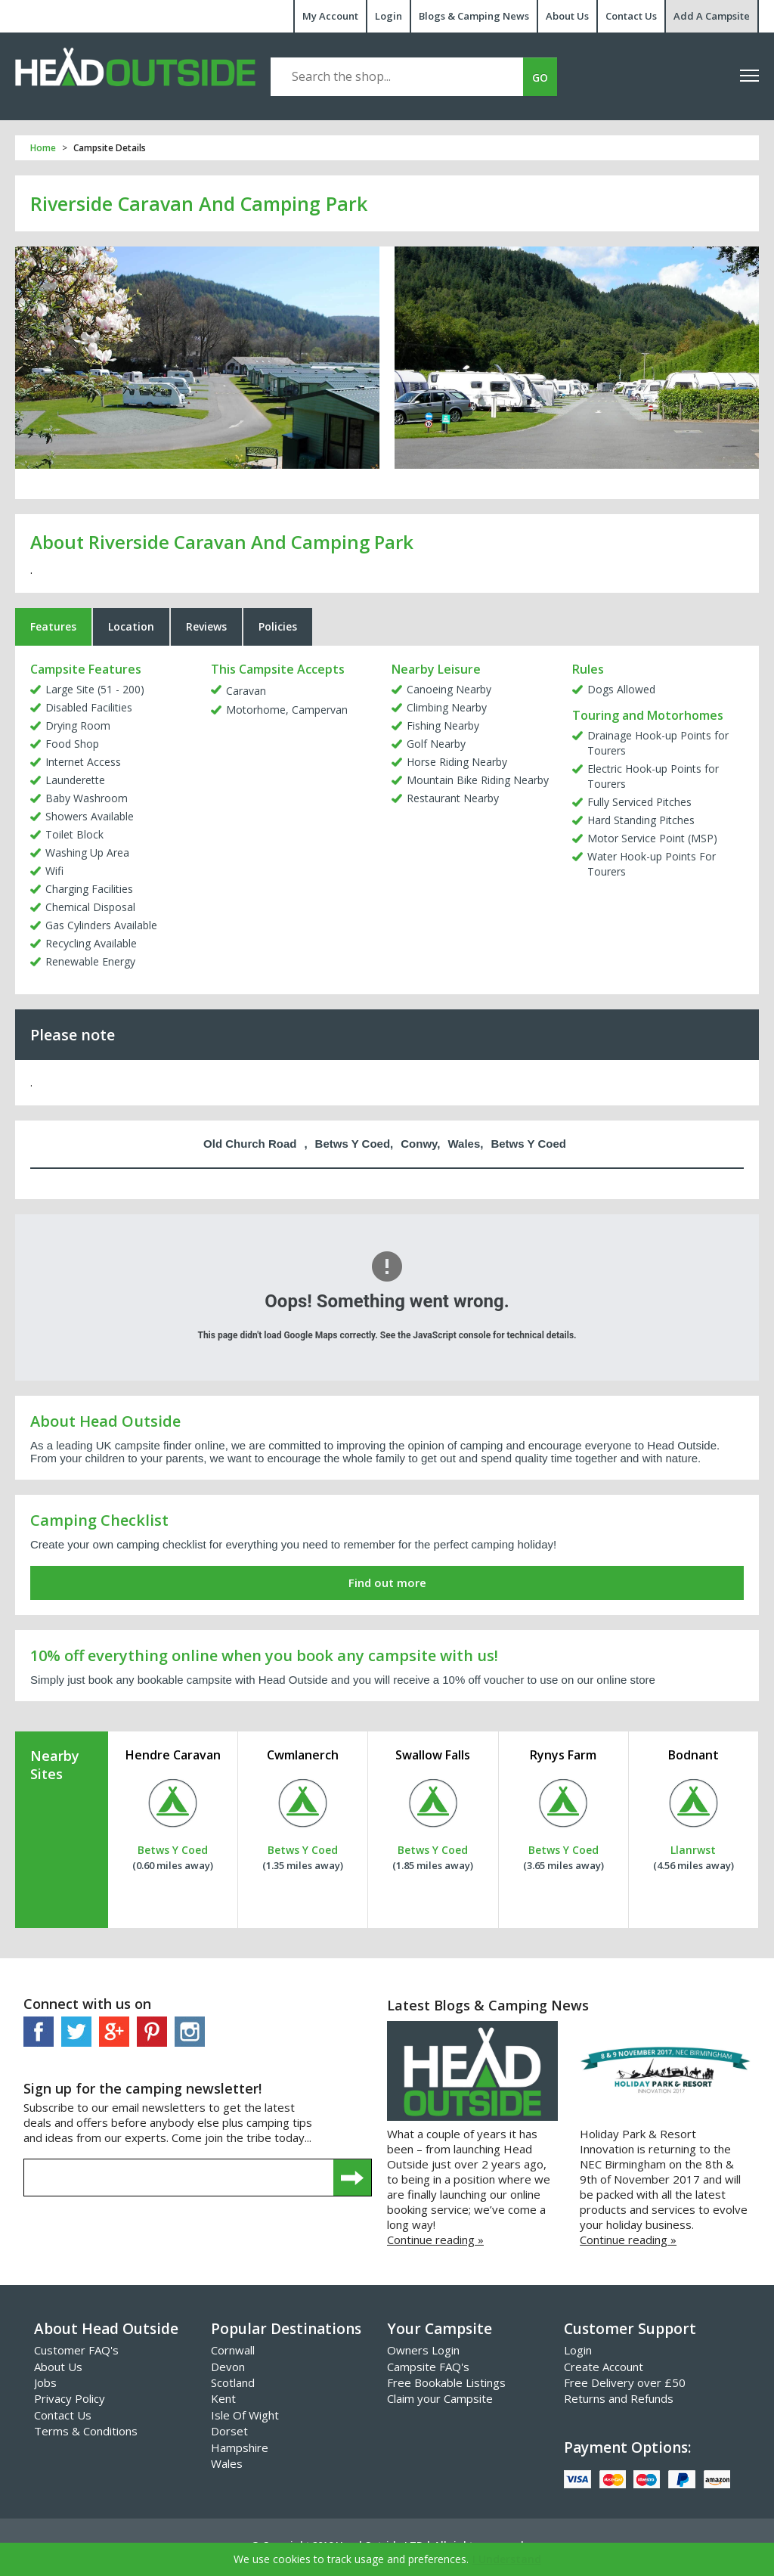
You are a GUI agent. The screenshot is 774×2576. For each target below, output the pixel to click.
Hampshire (239, 2451)
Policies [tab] (278, 631)
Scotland (233, 2387)
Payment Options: (627, 2451)
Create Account (603, 2370)
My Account (330, 16)
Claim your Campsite (440, 2402)
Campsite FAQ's (428, 2370)
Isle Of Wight (245, 2418)
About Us (567, 16)
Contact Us (631, 16)
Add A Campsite (711, 16)
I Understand (506, 2559)
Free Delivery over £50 (625, 2387)
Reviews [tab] (206, 631)
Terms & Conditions (86, 2435)
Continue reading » (435, 2244)
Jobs (45, 2387)
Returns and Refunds (618, 2402)
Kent (223, 2402)
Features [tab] (53, 631)
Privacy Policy (69, 2402)
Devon (228, 2370)
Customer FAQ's (76, 2354)
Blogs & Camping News (474, 16)
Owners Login (423, 2354)
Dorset (229, 2435)
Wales (227, 2467)
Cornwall (233, 2354)
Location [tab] (131, 631)
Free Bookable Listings (446, 2387)
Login (388, 16)
